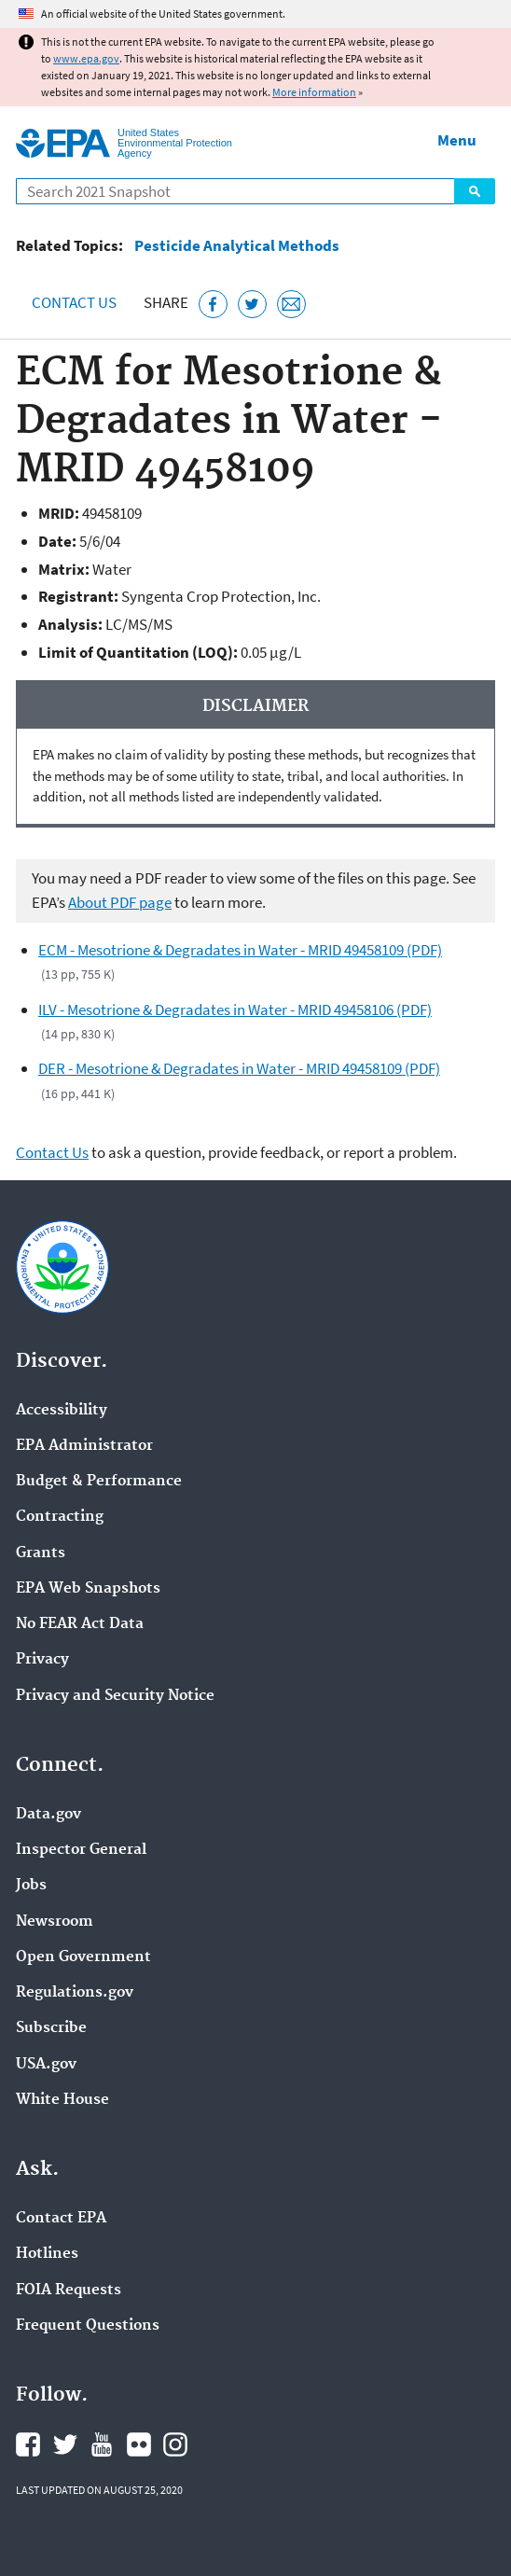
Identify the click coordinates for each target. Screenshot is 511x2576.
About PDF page (120, 902)
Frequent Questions (87, 2326)
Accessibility (61, 1410)
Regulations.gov (74, 1992)
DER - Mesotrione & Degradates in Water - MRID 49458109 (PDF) (239, 1068)
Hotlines (47, 2254)
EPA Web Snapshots (88, 1588)
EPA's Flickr (139, 2444)
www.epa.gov (86, 58)
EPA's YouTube (102, 2444)
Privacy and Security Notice (115, 1696)
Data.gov (48, 1814)
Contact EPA (61, 2218)
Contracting (60, 1517)
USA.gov (46, 2064)
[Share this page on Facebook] (213, 304)
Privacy (42, 1659)
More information (314, 92)
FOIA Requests (68, 2290)
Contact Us (74, 302)
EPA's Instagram (175, 2444)
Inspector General (81, 1850)
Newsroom (54, 1922)
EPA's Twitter (65, 2444)
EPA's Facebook (28, 2444)
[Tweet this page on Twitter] (252, 304)
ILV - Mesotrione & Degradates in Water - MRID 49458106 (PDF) (235, 1009)
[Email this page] (291, 304)
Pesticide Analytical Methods (236, 246)
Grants (40, 1553)
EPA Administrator (84, 1446)
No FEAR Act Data (80, 1624)
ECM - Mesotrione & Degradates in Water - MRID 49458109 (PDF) (240, 950)
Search (474, 191)
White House (62, 2100)
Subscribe (51, 2028)
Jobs (31, 1885)
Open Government (83, 1957)
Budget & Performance (99, 1481)
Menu (456, 140)
